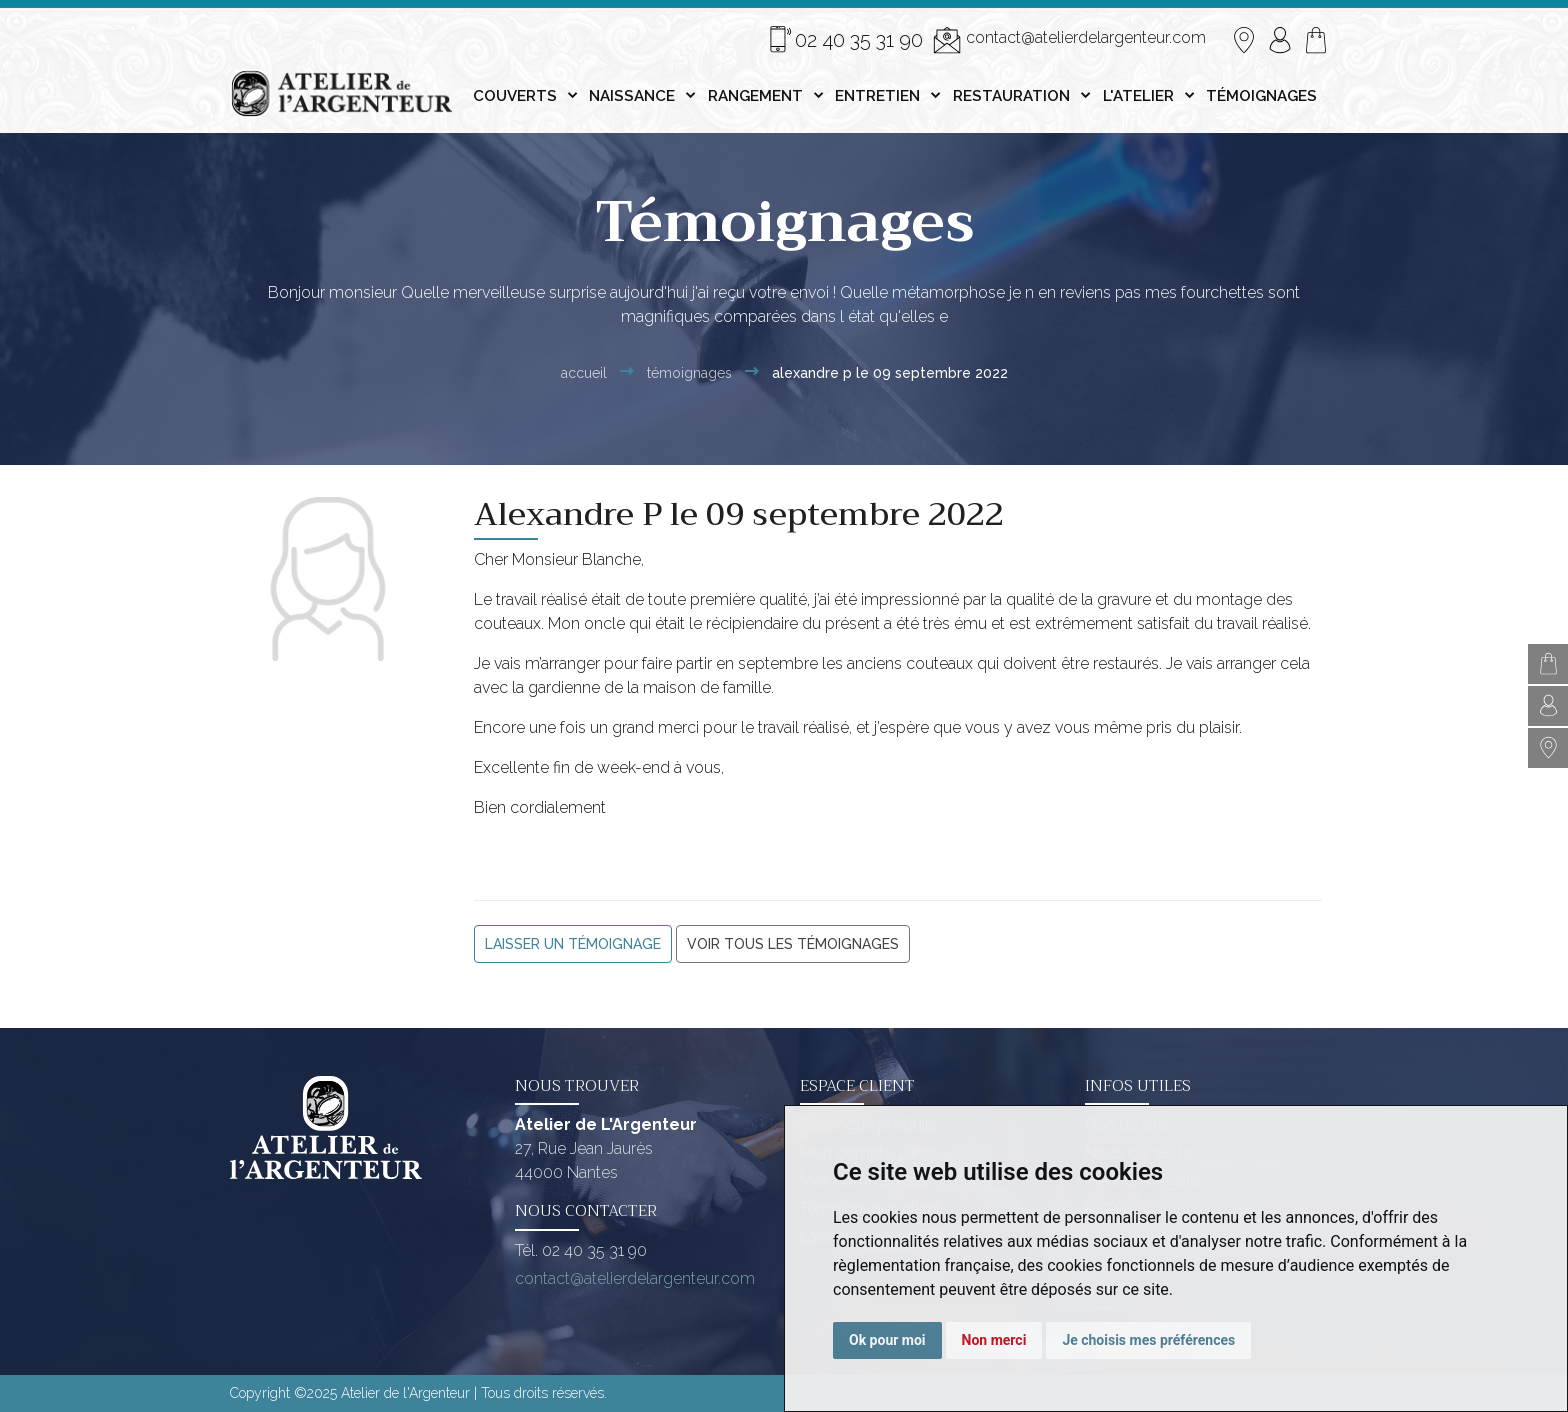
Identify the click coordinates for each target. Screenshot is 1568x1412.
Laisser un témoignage (573, 944)
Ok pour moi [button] (887, 1340)
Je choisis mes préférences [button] (1148, 1340)
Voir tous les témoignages (793, 944)
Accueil (584, 373)
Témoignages (689, 373)
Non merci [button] (994, 1340)
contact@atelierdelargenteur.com (1069, 40)
